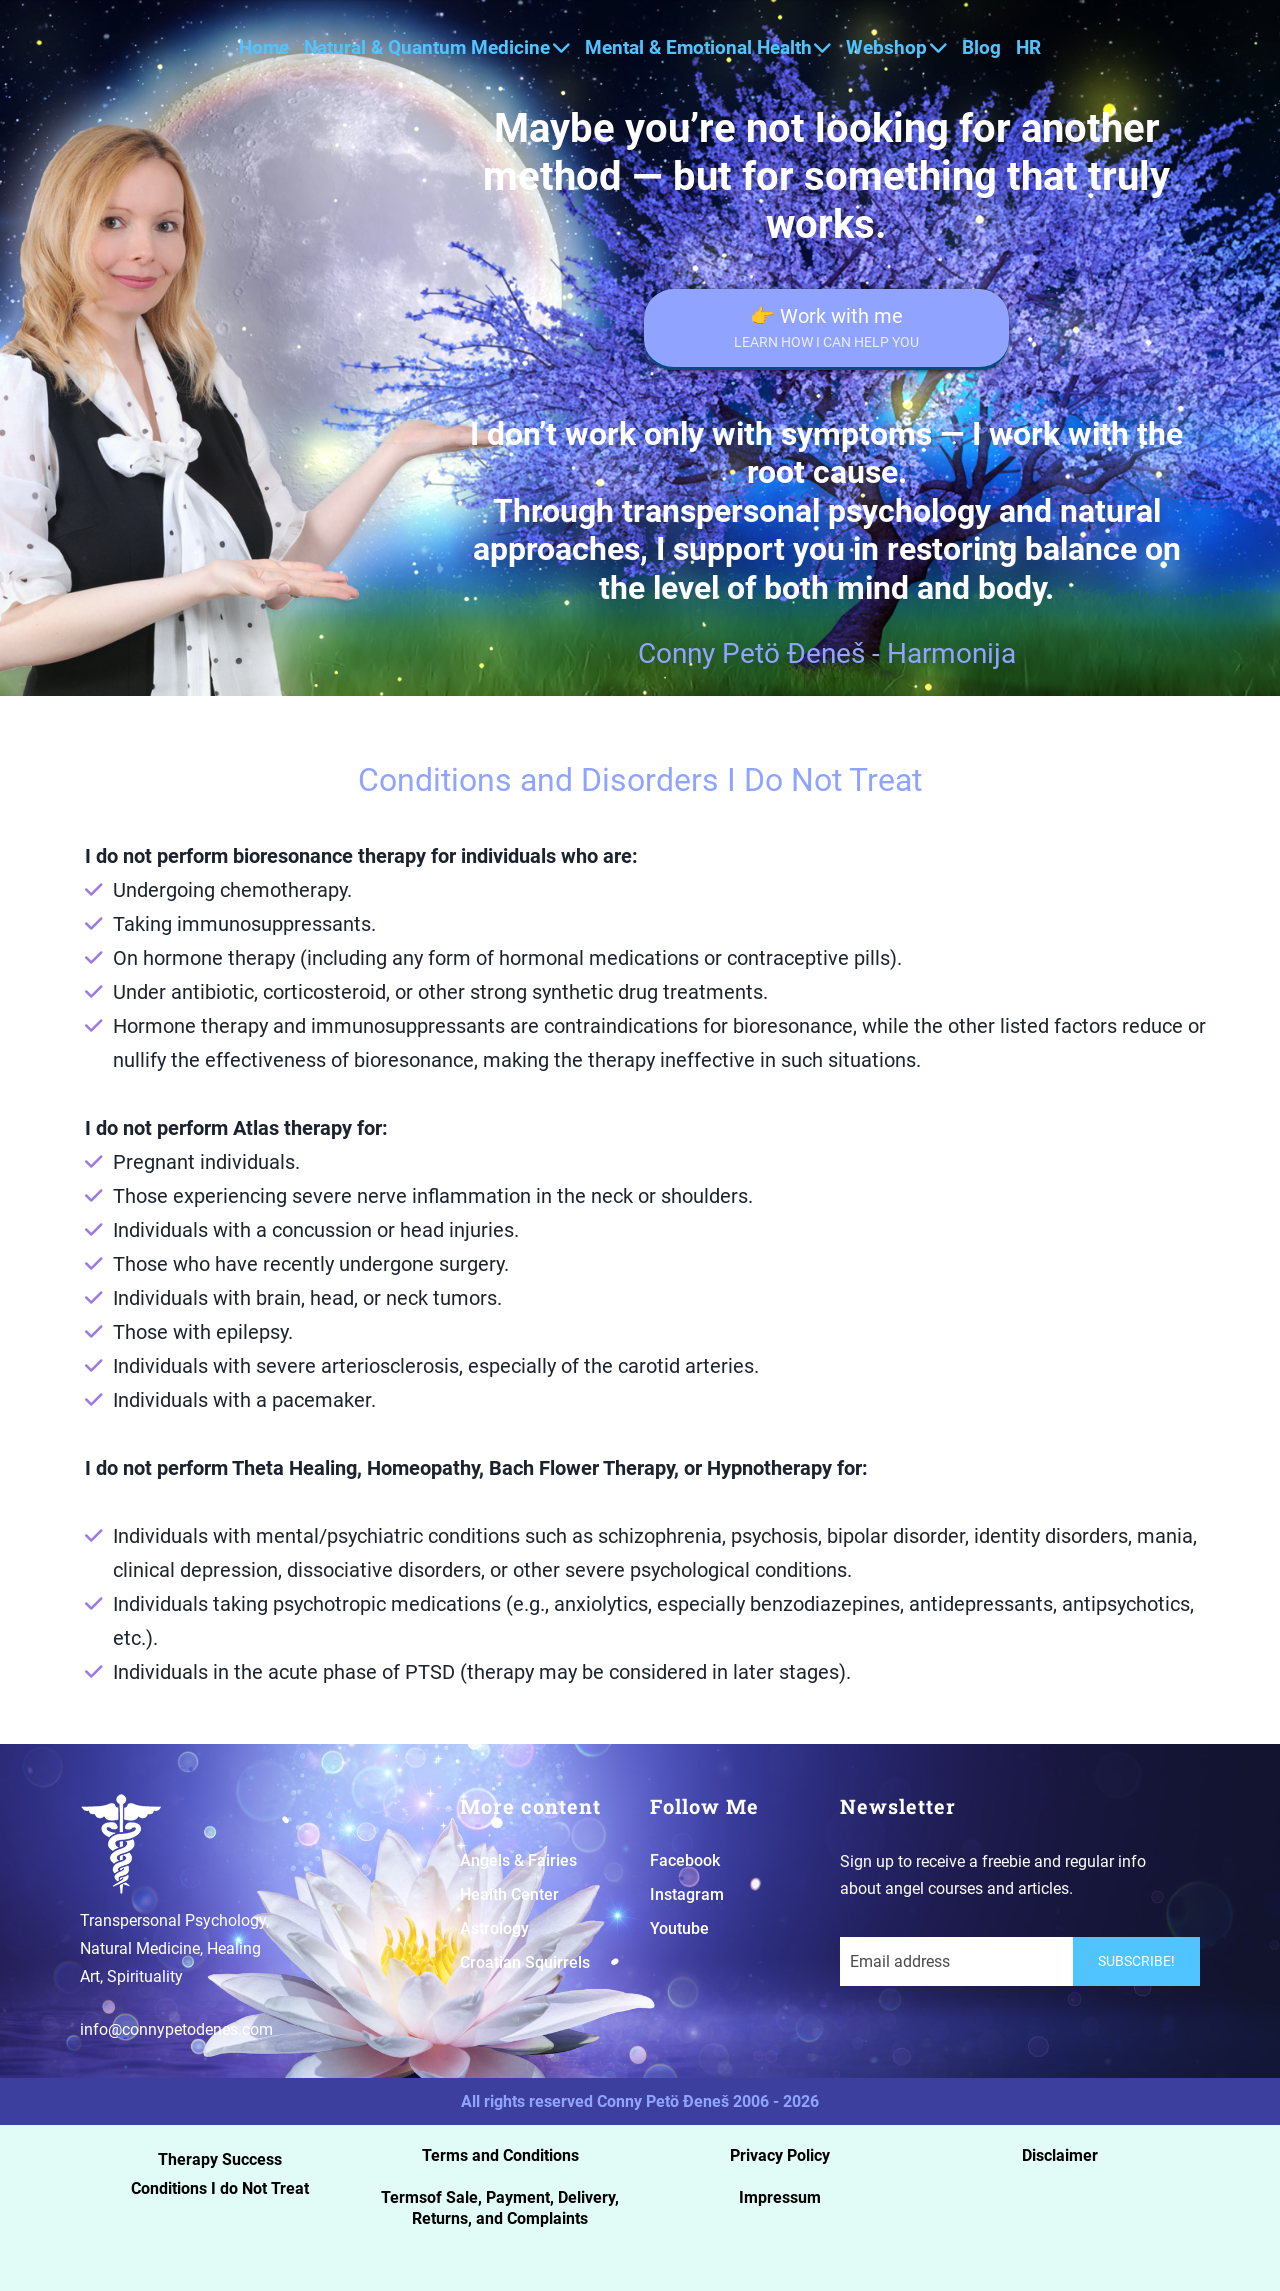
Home (264, 47)
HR (1028, 47)
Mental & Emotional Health (708, 47)
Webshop (896, 47)
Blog (981, 47)
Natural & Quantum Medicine (437, 47)
